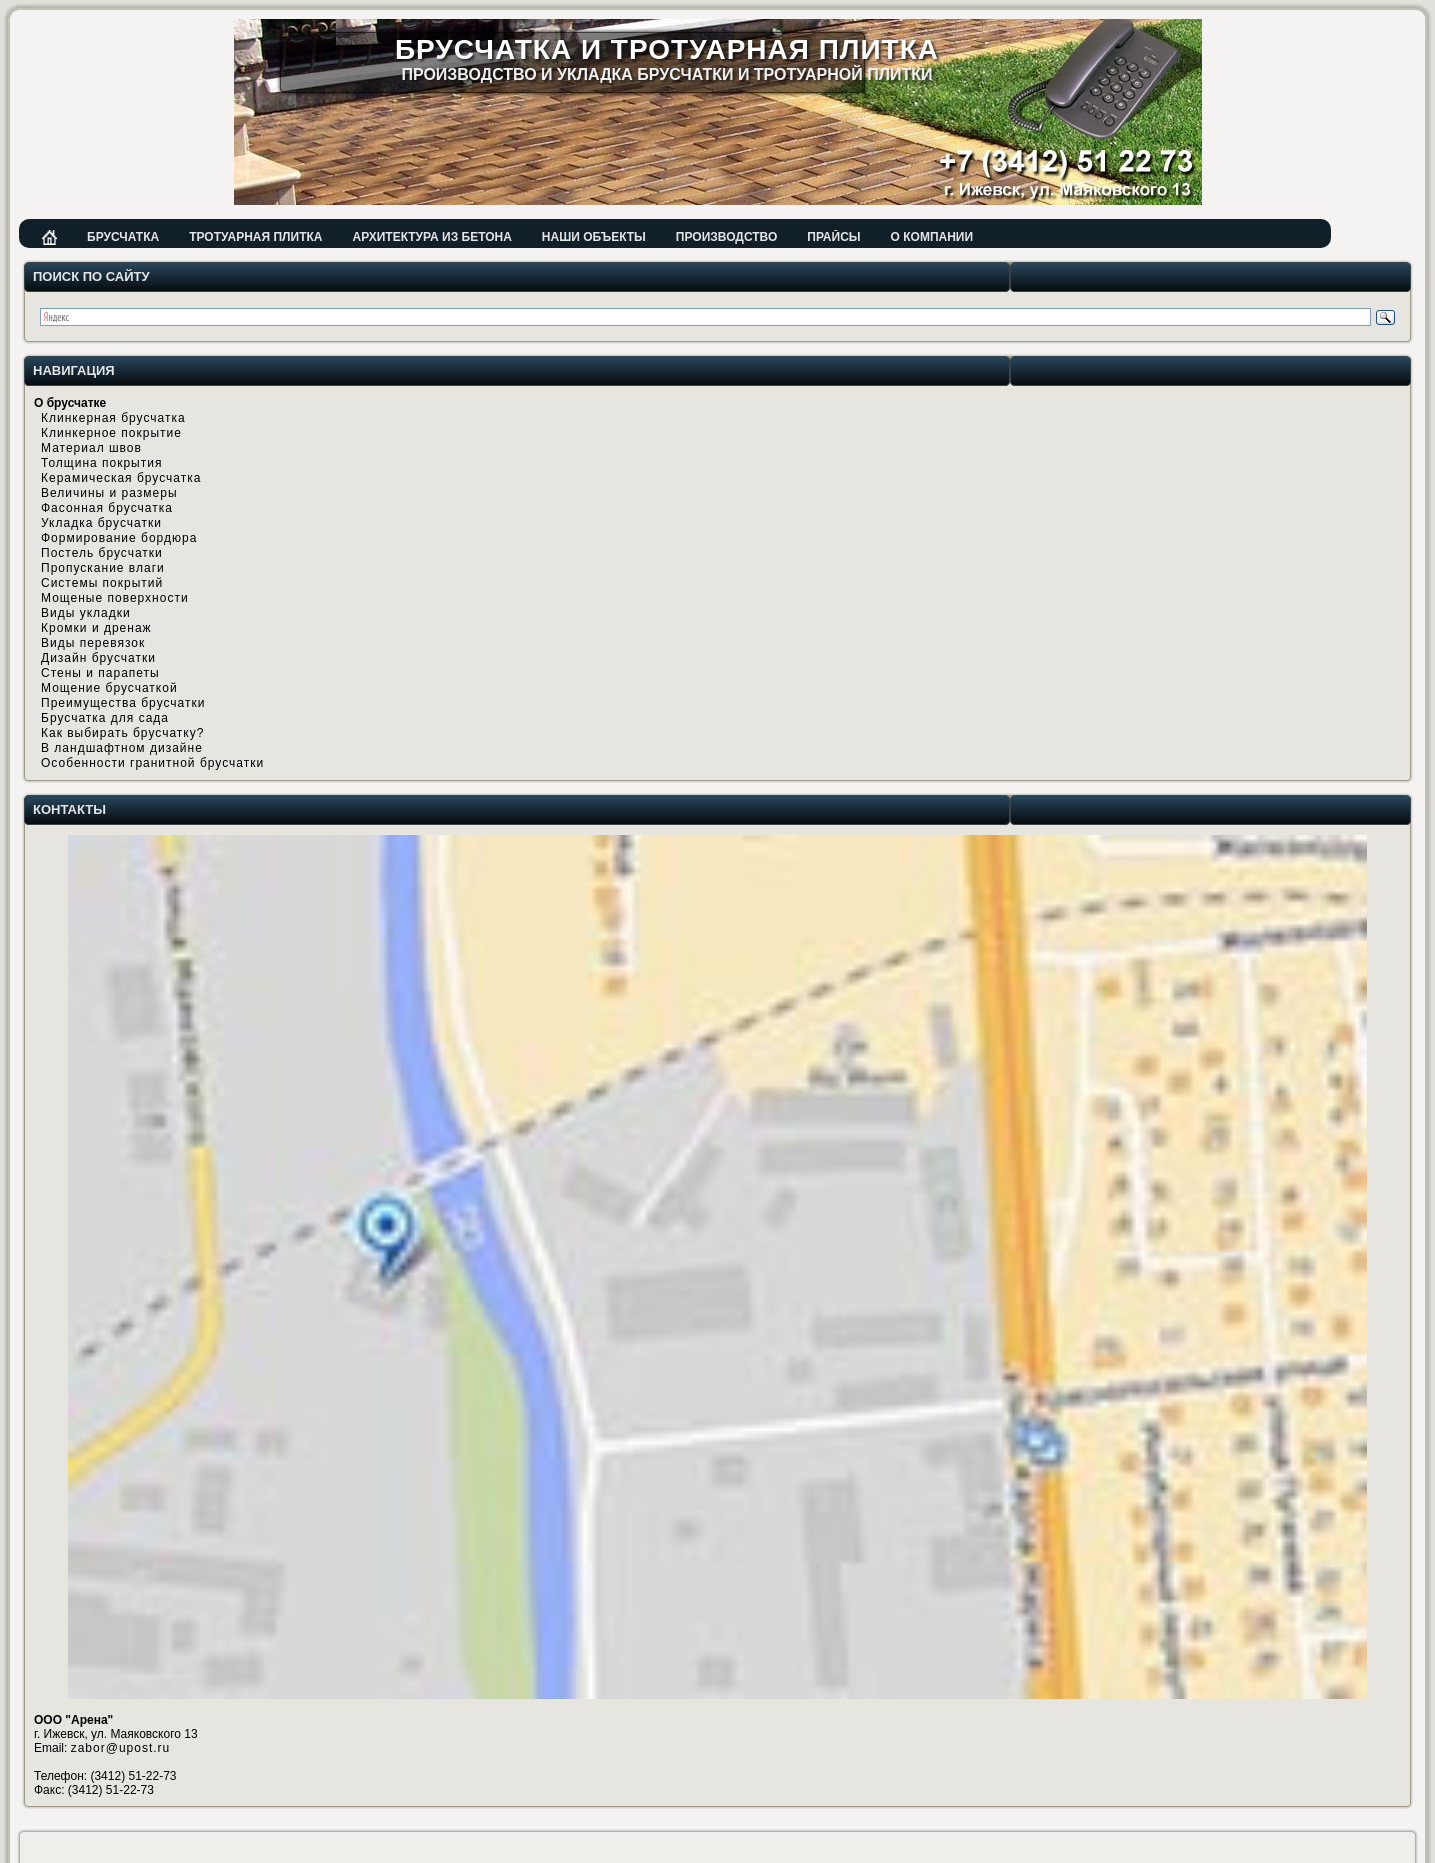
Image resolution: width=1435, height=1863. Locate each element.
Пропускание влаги (103, 568)
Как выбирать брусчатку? (122, 733)
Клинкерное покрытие (111, 433)
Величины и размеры (109, 493)
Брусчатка (123, 237)
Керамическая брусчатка (121, 478)
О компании (932, 237)
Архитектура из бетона (431, 237)
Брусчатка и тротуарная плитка (667, 49)
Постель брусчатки (102, 553)
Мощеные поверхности (115, 598)
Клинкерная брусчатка (113, 418)
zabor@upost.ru (121, 1748)
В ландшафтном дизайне (122, 748)
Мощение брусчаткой (109, 688)
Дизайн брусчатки (98, 658)
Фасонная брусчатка (107, 508)
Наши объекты (594, 237)
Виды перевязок (93, 643)
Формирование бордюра (119, 538)
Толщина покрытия (101, 463)
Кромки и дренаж (96, 628)
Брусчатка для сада (105, 718)
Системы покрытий (102, 583)
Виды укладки (86, 613)
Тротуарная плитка (255, 237)
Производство (726, 237)
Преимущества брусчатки (123, 703)
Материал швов (91, 448)
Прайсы (833, 237)
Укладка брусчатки (101, 523)
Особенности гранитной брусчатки (152, 763)
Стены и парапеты (100, 673)
